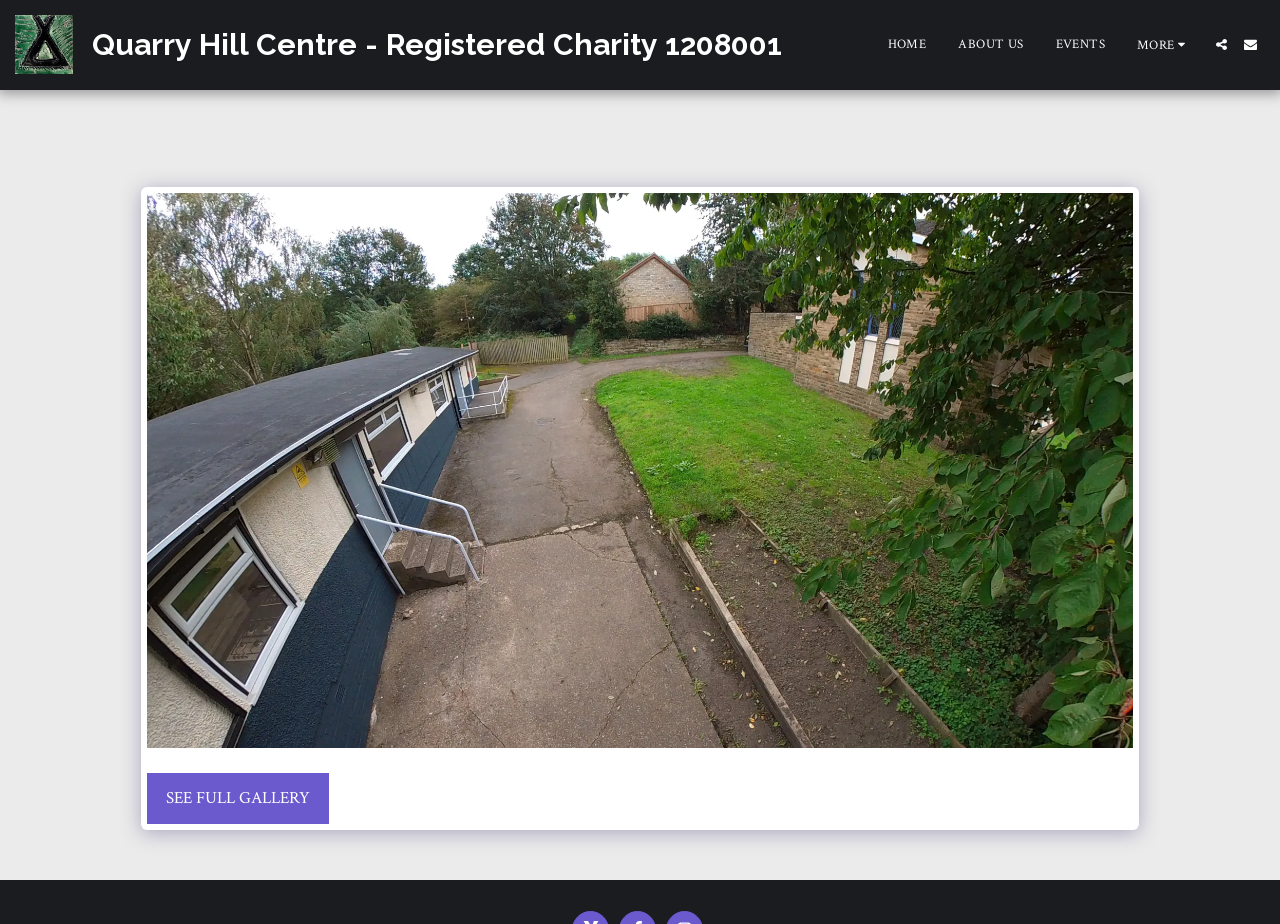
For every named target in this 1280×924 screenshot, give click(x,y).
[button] (1221, 44)
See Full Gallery (238, 798)
